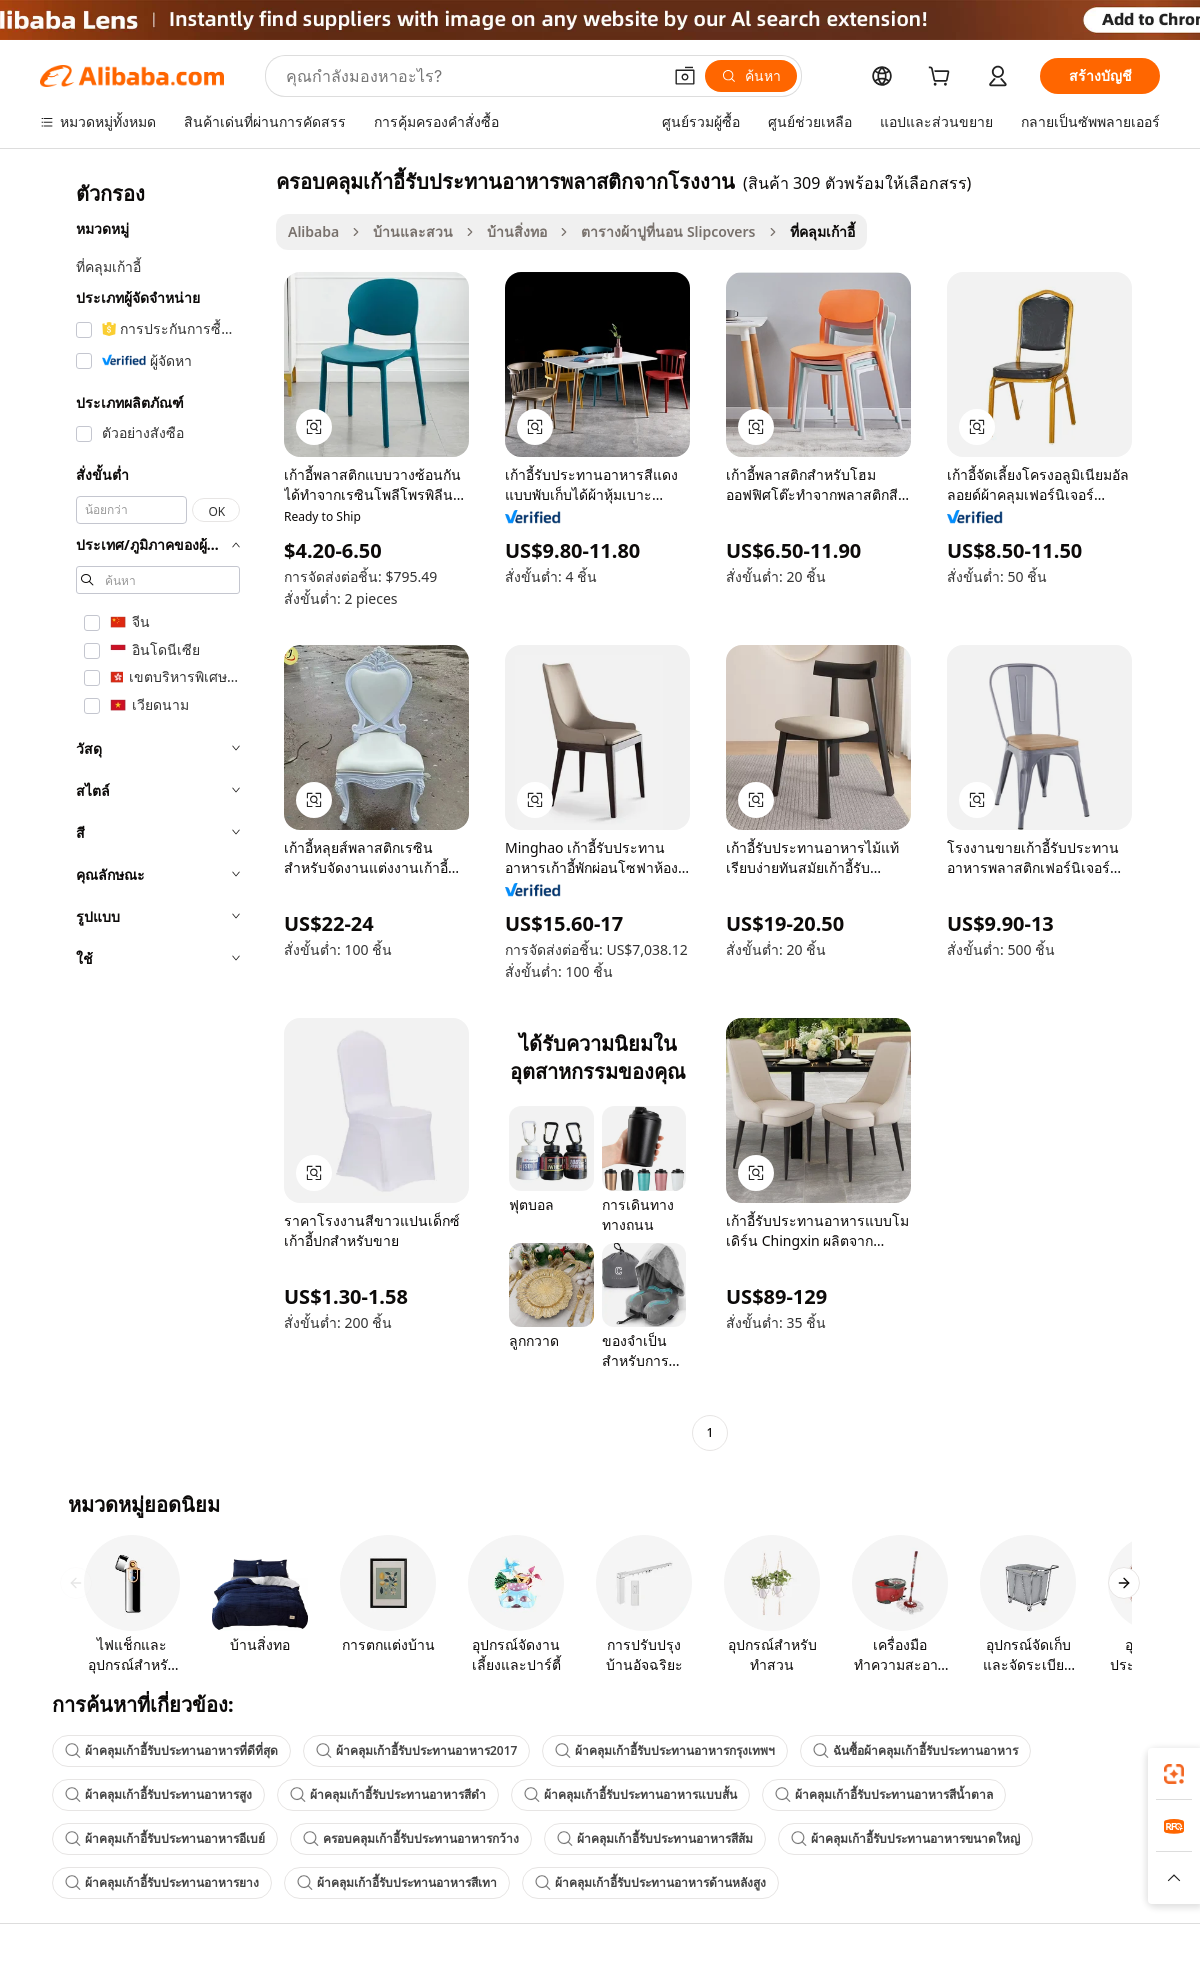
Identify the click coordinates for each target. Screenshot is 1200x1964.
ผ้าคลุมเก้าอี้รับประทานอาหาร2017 (416, 1750)
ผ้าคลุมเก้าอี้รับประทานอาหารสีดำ (388, 1794)
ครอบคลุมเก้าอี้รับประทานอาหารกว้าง (411, 1838)
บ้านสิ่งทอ (517, 231)
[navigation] (152, 809)
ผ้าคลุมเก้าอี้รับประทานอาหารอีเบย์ (165, 1838)
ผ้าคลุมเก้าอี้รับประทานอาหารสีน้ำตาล (884, 1794)
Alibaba (313, 231)
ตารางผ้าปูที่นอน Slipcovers (668, 231)
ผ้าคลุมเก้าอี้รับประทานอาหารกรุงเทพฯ (665, 1750)
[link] (1174, 1774)
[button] (685, 76)
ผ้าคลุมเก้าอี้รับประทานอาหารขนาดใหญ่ (905, 1838)
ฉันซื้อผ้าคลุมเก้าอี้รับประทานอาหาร (915, 1750)
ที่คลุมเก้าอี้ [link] (822, 231)
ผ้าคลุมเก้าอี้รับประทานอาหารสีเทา (397, 1882)
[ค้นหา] (751, 76)
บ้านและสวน (413, 231)
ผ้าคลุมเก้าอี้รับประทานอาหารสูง (158, 1794)
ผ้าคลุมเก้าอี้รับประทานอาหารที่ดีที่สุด (171, 1750)
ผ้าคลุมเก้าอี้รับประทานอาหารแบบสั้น (630, 1794)
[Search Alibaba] (471, 76)
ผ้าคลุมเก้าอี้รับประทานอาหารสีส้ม (655, 1838)
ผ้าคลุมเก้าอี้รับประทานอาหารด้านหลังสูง (650, 1882)
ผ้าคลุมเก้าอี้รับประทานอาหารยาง (162, 1882)
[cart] (943, 78)
